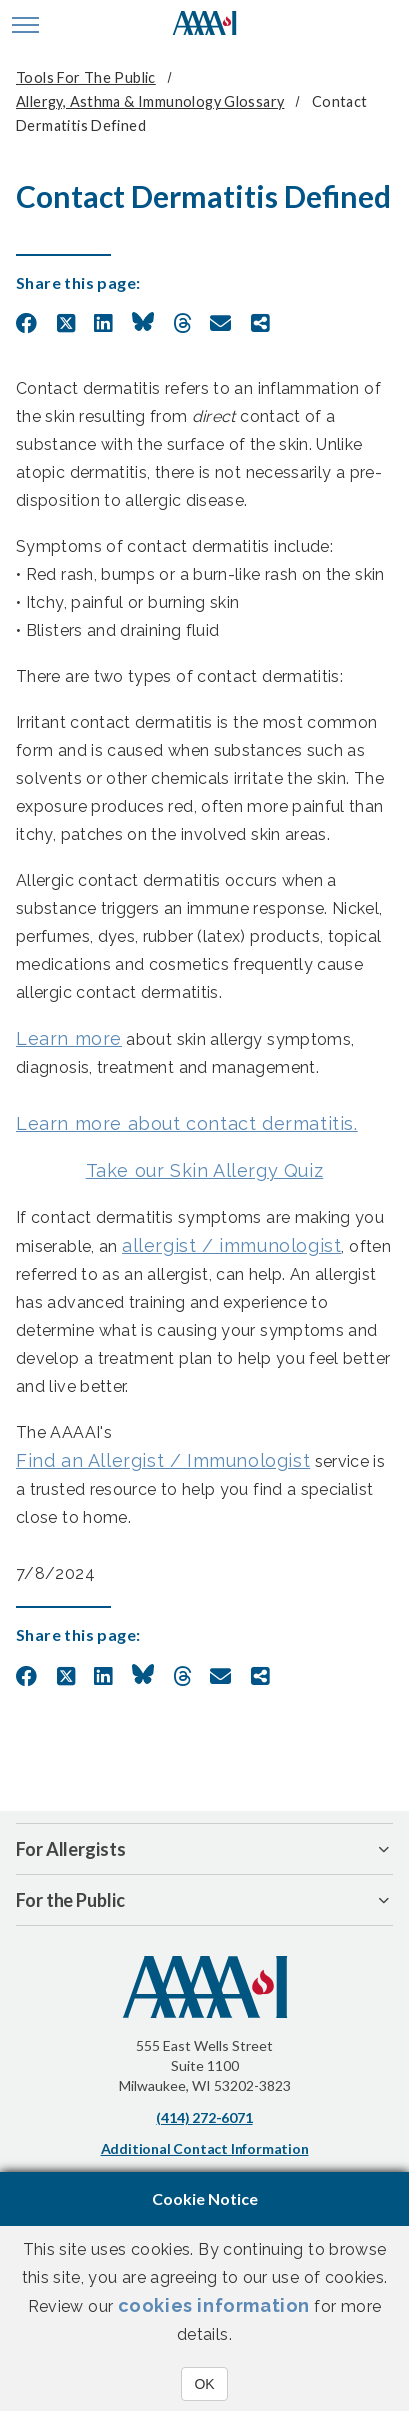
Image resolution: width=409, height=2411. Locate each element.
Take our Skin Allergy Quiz (205, 1170)
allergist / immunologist (231, 1245)
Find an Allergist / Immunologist (163, 1460)
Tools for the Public (86, 77)
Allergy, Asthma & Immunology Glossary (150, 101)
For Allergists (71, 1849)
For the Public (70, 1900)
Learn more (69, 1038)
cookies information (214, 2305)
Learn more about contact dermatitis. (187, 1123)
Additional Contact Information (205, 2148)
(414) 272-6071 (204, 2117)
